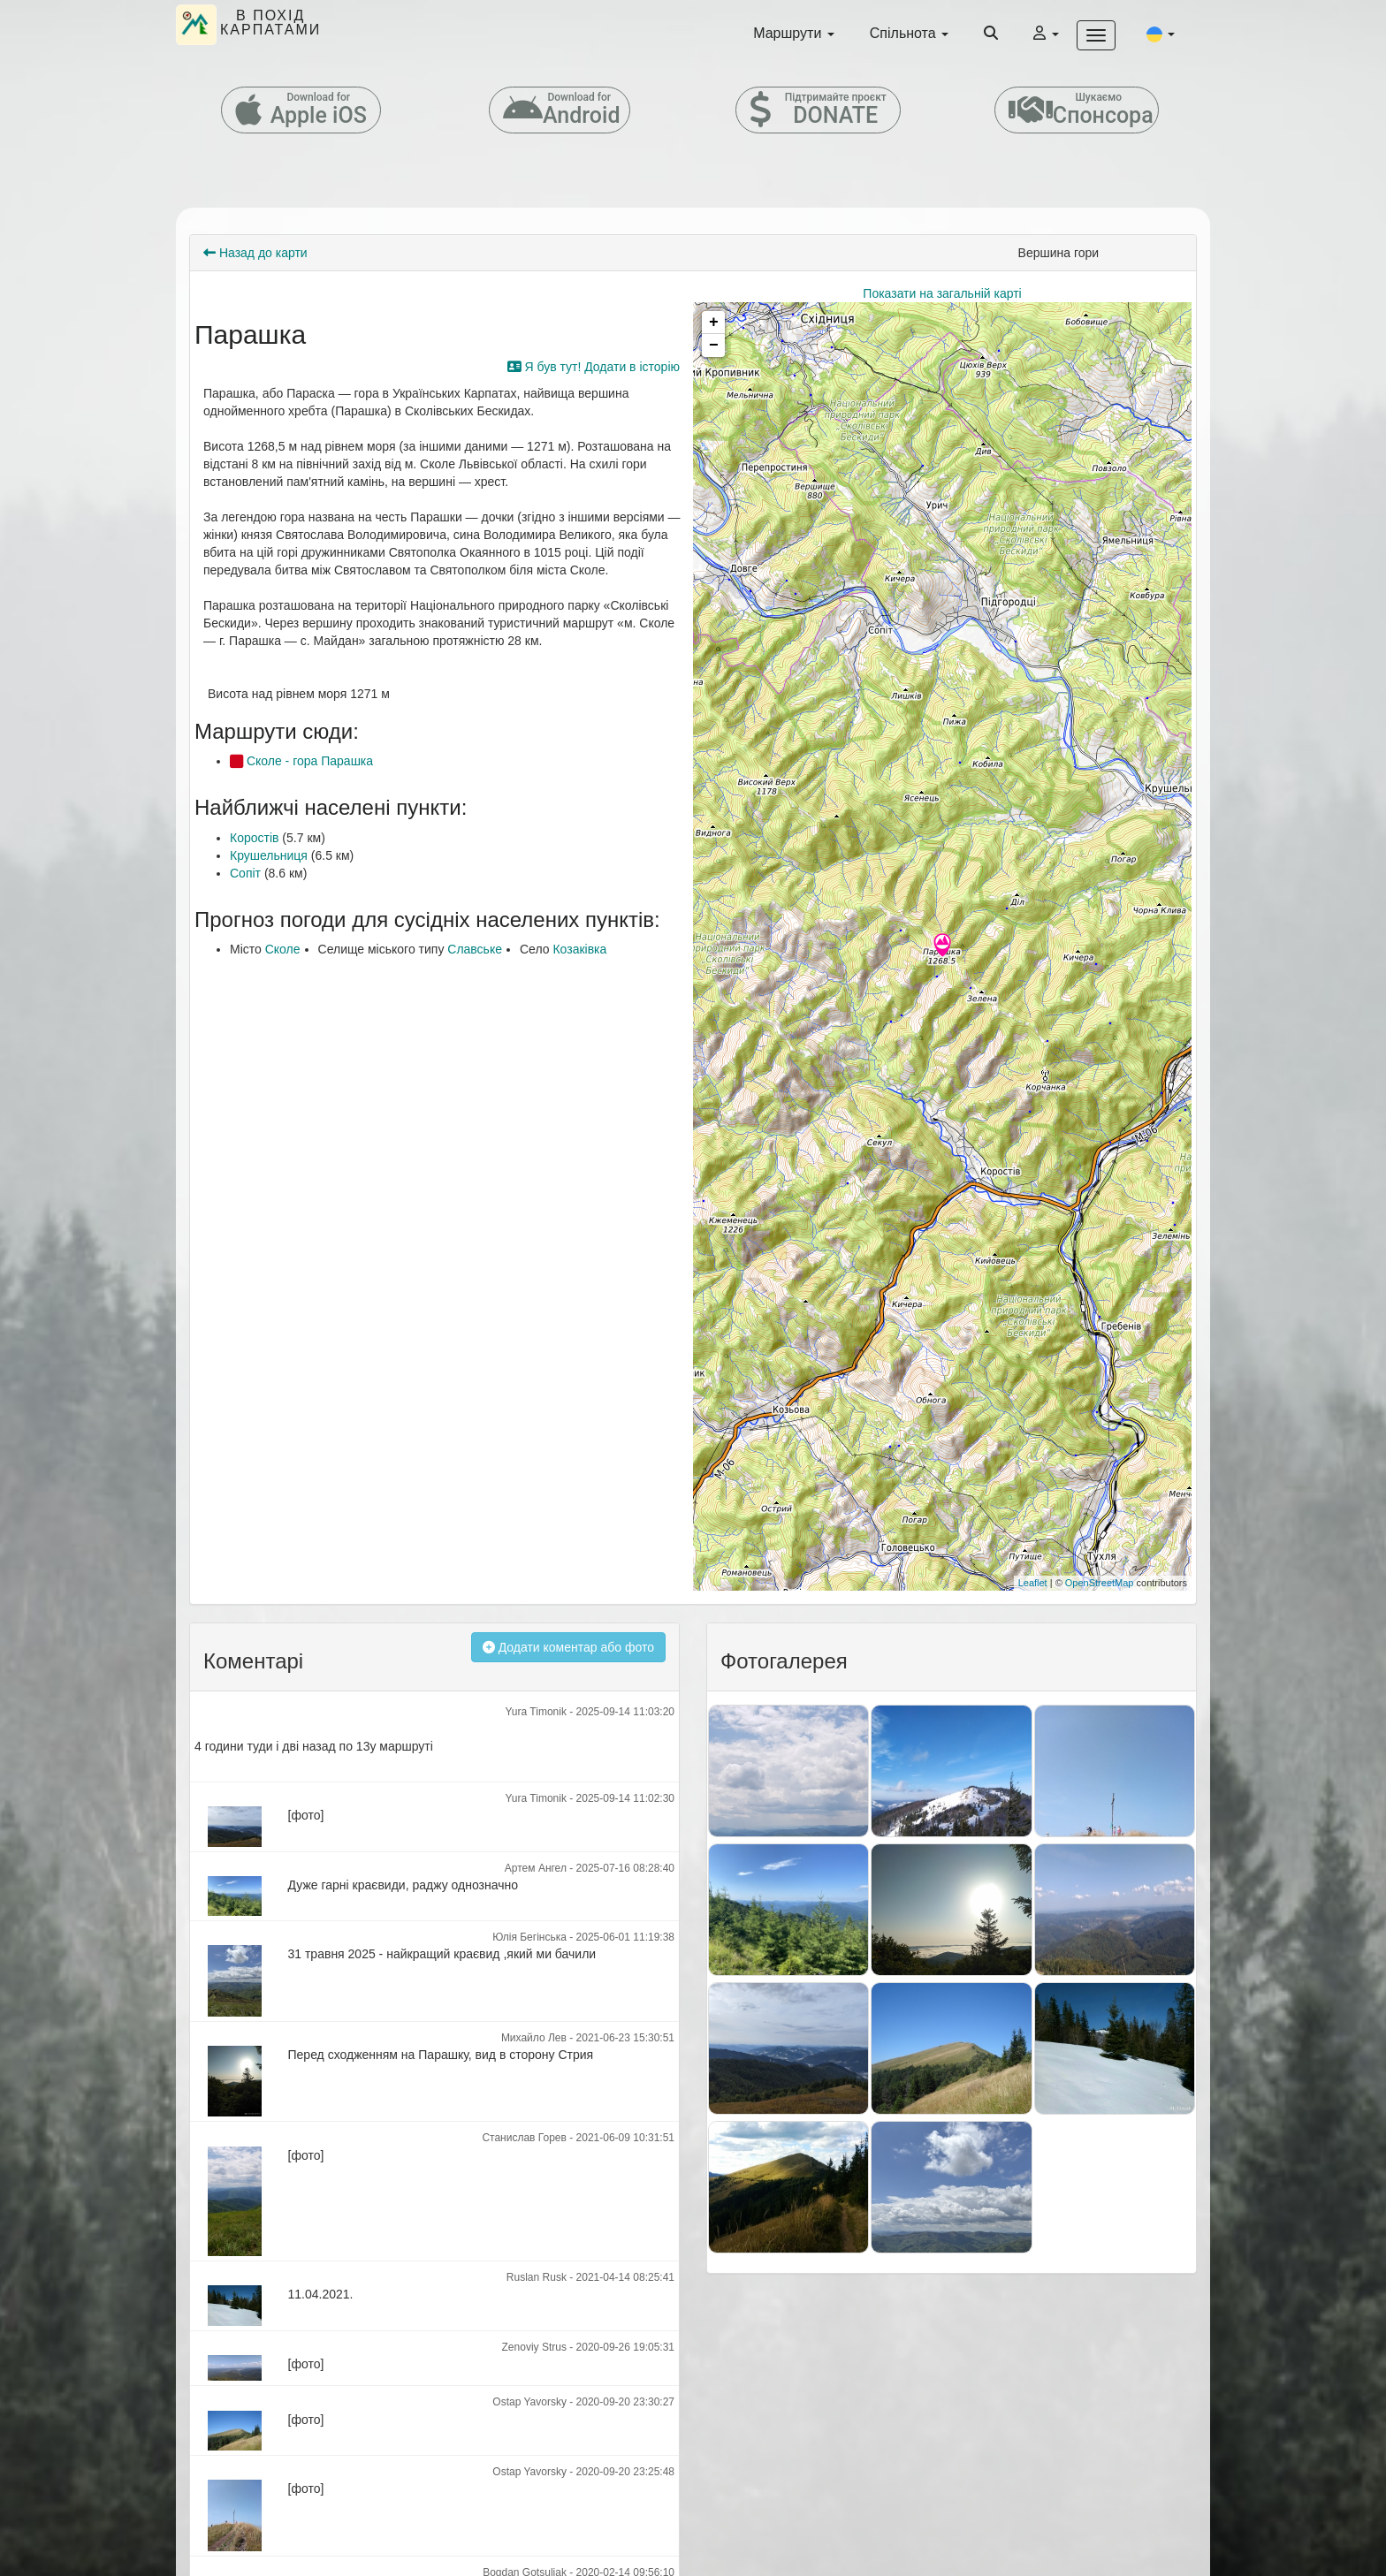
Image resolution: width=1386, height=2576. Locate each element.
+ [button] (714, 322)
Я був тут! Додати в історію (593, 367)
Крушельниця (269, 855)
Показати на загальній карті (942, 293)
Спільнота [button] (909, 33)
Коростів (254, 838)
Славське (474, 949)
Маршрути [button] (793, 33)
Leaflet (1032, 1582)
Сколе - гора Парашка (301, 761)
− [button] (714, 345)
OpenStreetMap (1099, 1582)
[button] (1161, 33)
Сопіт (245, 873)
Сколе (283, 949)
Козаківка (579, 949)
